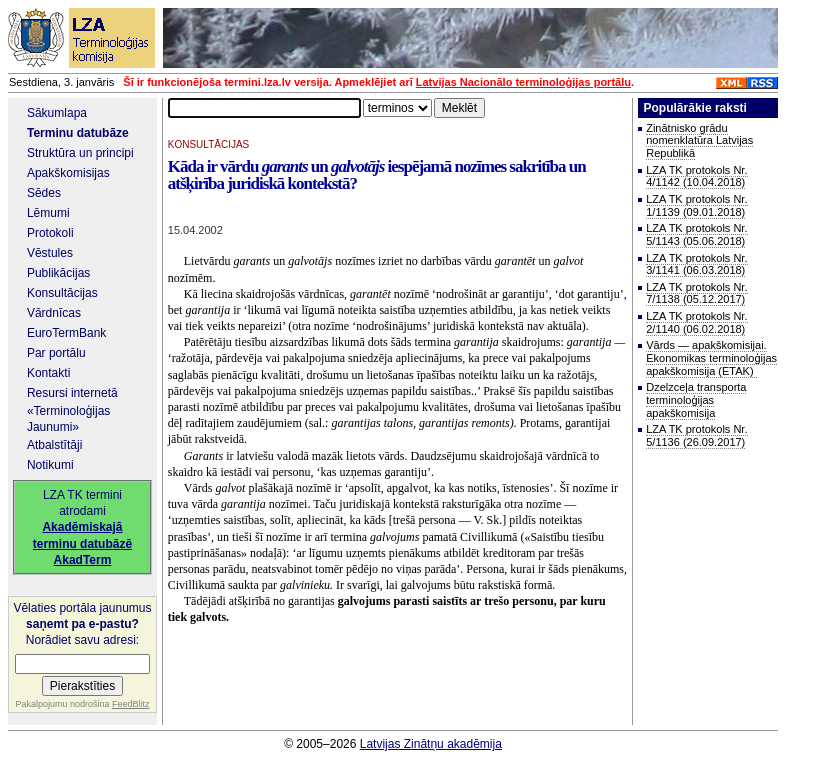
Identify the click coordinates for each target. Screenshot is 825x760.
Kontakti (48, 373)
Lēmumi (48, 213)
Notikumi (50, 465)
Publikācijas (58, 273)
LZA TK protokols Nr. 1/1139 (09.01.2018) (696, 205)
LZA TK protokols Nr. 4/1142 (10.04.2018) (696, 176)
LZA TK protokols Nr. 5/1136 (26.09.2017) (696, 435)
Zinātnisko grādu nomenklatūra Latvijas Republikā (699, 140)
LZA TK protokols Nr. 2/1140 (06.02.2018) (696, 322)
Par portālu (56, 353)
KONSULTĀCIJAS (209, 144)
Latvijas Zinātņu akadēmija (431, 744)
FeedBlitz (131, 704)
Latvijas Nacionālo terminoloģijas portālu (523, 82)
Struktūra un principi (80, 153)
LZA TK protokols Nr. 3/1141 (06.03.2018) (696, 264)
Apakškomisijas (68, 173)
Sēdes (44, 193)
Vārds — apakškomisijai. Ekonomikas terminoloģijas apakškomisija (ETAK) (711, 357)
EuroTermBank (66, 333)
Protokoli (50, 233)
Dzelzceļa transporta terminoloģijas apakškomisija (696, 399)
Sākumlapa (57, 113)
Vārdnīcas (54, 313)
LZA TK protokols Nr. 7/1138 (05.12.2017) (696, 293)
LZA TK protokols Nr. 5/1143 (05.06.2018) (696, 234)
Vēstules (50, 253)
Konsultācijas (62, 293)
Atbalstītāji (54, 445)
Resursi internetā (72, 393)
